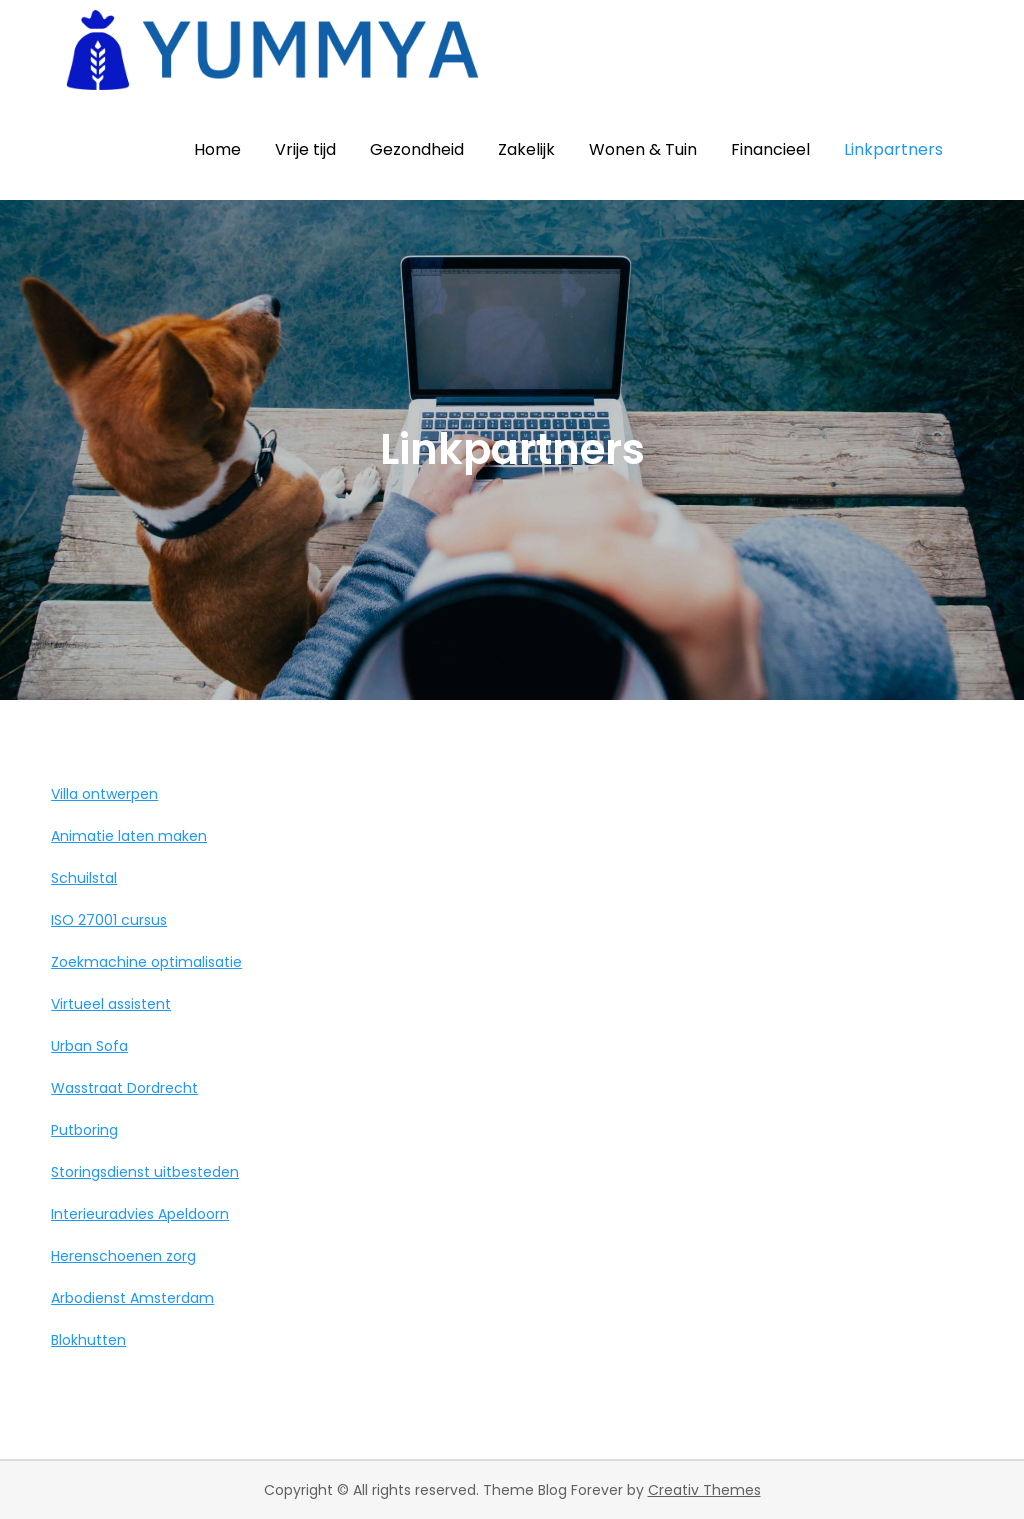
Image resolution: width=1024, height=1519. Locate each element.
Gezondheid (417, 149)
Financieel (770, 149)
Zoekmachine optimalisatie (146, 962)
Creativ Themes (704, 1490)
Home (217, 149)
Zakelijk (526, 149)
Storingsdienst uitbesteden (145, 1172)
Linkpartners (893, 149)
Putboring (84, 1130)
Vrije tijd (305, 149)
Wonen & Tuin (643, 149)
